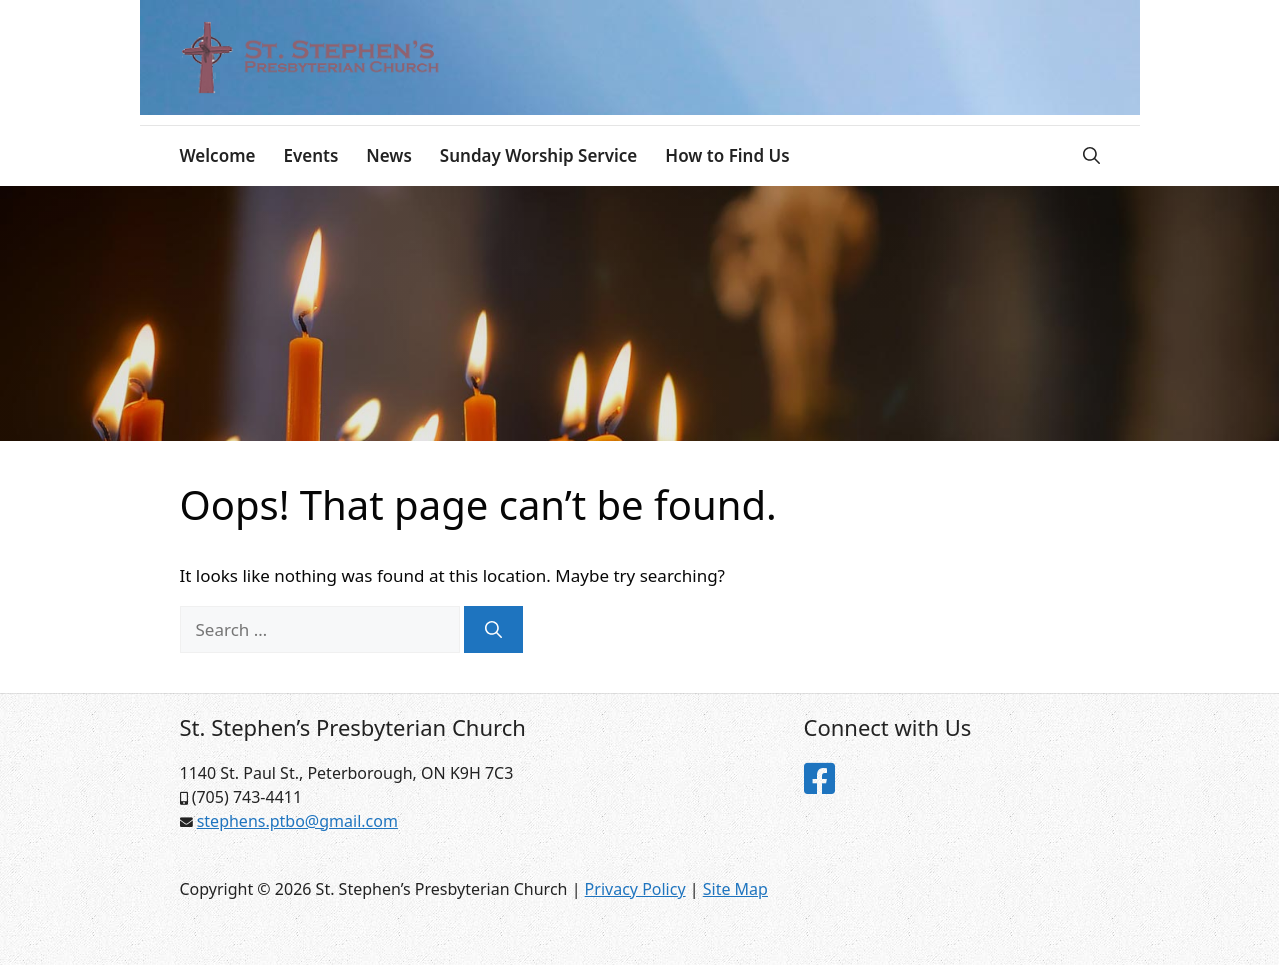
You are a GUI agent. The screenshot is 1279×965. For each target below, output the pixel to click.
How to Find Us (727, 155)
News (389, 155)
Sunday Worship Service (538, 155)
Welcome (218, 155)
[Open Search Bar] (1091, 156)
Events (310, 155)
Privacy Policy (635, 889)
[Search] (493, 630)
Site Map (735, 889)
